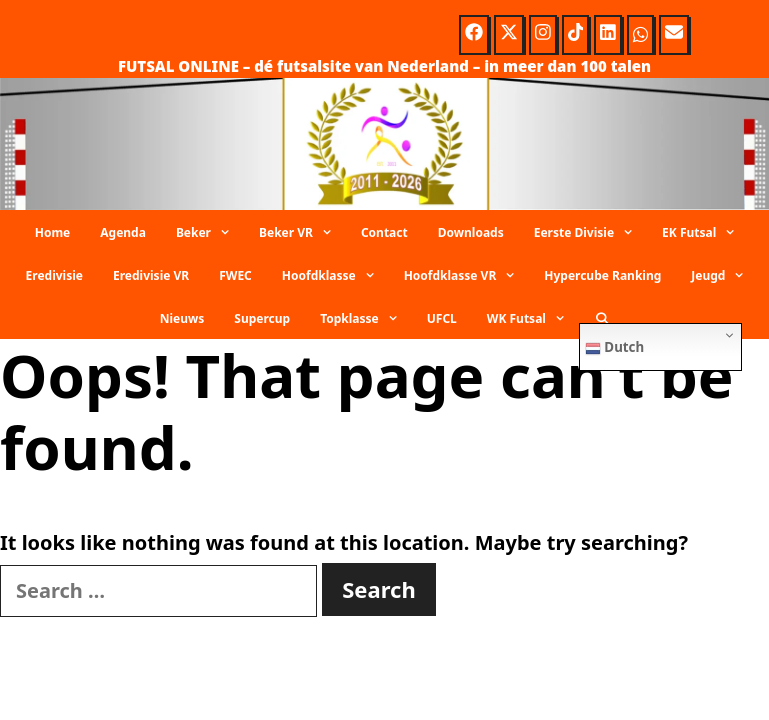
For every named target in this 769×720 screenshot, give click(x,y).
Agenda (123, 232)
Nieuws (182, 318)
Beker (210, 233)
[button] (227, 233)
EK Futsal (705, 233)
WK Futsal (533, 319)
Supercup (262, 318)
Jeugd (724, 276)
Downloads (471, 232)
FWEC (235, 275)
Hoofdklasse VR (467, 276)
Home (53, 232)
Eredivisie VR (151, 275)
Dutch (614, 347)
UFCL (442, 318)
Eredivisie (54, 275)
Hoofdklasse (335, 276)
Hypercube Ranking (602, 275)
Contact (384, 232)
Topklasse (366, 319)
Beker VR (302, 233)
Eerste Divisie (590, 233)
